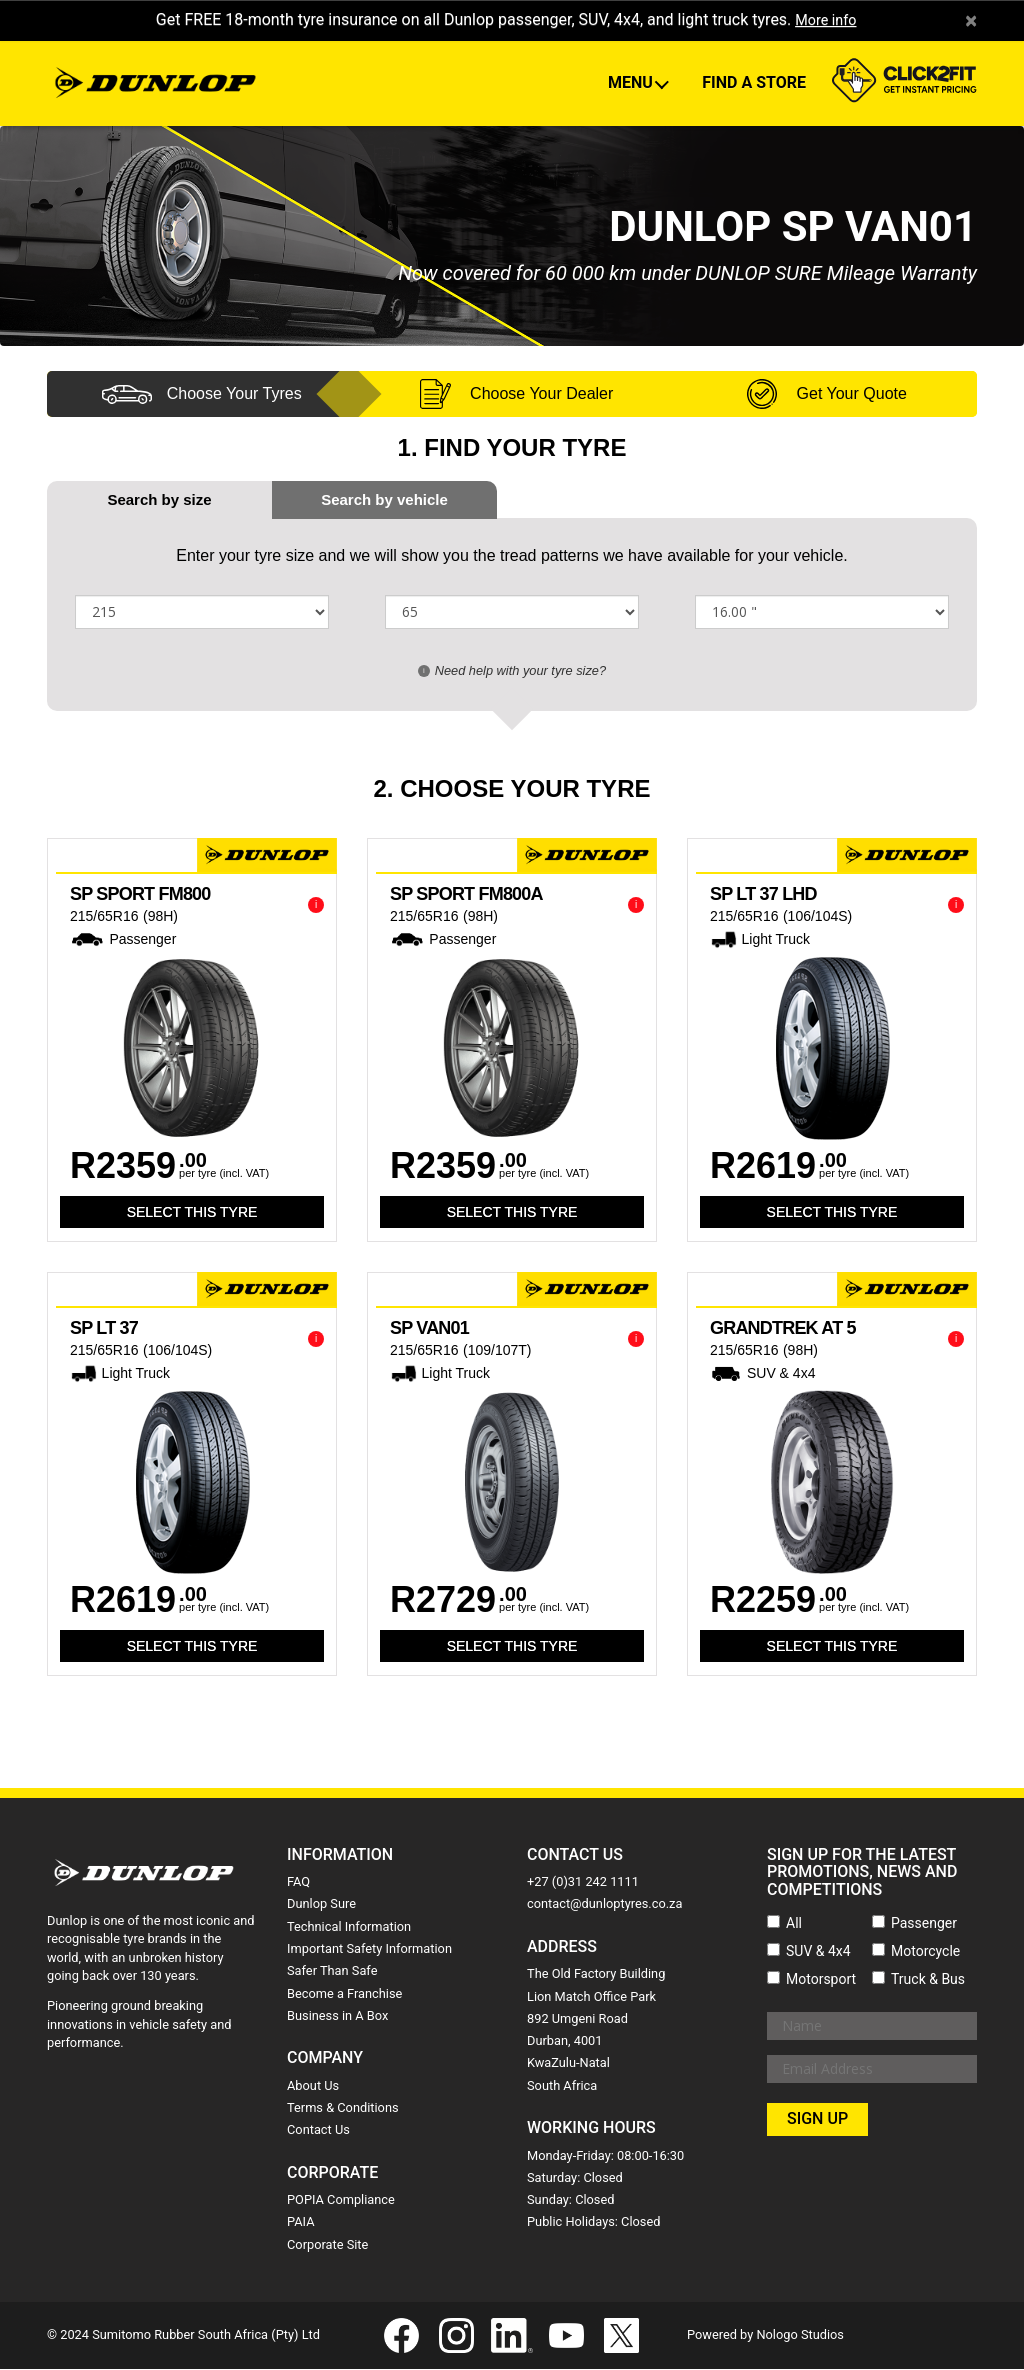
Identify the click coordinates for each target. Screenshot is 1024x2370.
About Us (313, 2086)
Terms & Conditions (343, 2108)
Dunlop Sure (321, 1905)
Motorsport (821, 1980)
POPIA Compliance (341, 2200)
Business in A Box (337, 2016)
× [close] (970, 21)
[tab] (384, 500)
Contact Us (318, 2130)
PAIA (301, 2223)
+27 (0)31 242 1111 (583, 1882)
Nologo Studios (800, 2335)
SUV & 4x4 (818, 1952)
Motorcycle (925, 1952)
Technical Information (349, 1927)
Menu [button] (632, 84)
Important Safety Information (369, 1949)
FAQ (298, 1882)
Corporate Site (327, 2245)
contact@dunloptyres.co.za (604, 1905)
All (794, 1924)
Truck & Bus (928, 1980)
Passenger (924, 1924)
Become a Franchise (344, 1994)
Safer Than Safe (332, 1971)
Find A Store (754, 84)
